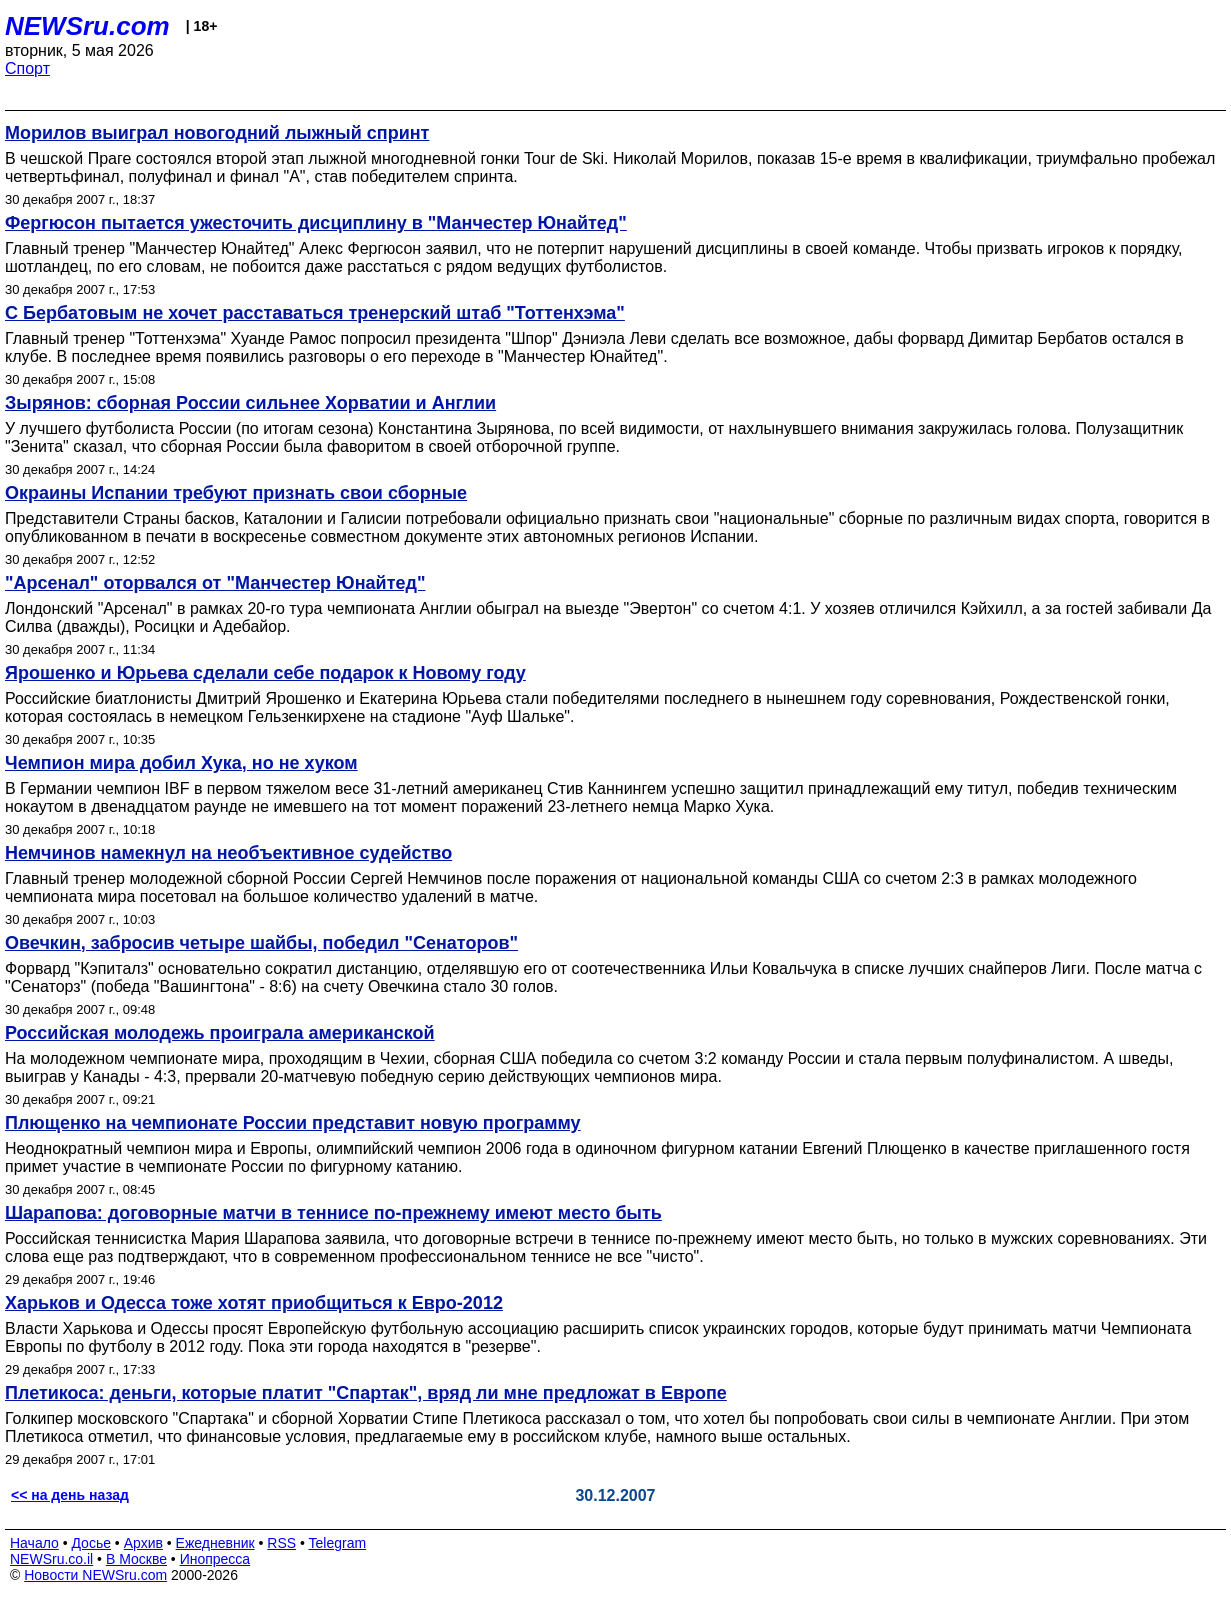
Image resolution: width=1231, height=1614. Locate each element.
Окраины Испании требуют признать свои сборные (236, 493)
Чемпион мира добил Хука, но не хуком (181, 763)
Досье (91, 1543)
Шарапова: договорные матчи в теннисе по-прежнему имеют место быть (333, 1213)
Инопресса (215, 1559)
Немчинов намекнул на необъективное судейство (228, 853)
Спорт (27, 68)
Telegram (338, 1543)
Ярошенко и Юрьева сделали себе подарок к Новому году (265, 673)
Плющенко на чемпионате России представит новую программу (293, 1123)
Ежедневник (215, 1543)
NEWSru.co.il (51, 1559)
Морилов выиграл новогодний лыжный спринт (217, 133)
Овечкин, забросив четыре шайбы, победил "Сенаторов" (261, 943)
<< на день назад (70, 1495)
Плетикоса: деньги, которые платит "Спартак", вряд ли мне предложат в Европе (366, 1393)
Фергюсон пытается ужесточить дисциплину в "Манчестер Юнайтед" (316, 223)
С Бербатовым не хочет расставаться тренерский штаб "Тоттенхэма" (315, 313)
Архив (143, 1543)
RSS (281, 1543)
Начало (34, 1543)
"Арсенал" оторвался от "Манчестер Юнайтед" (215, 583)
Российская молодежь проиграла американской (220, 1033)
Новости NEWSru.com (95, 1575)
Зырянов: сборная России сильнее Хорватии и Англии (250, 403)
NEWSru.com (87, 26)
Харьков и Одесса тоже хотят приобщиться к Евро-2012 (254, 1303)
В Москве (136, 1559)
